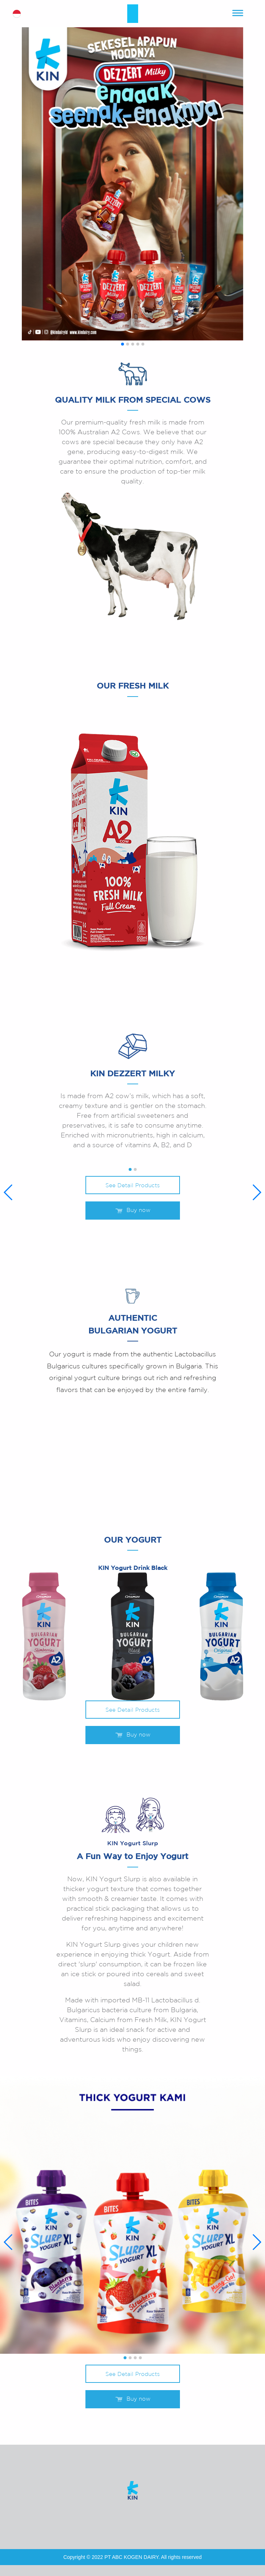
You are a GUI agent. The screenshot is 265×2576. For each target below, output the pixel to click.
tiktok (165, 2518)
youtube (122, 2518)
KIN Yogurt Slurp (132, 1843)
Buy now (132, 1211)
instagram (143, 2518)
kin (132, 13)
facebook (100, 2518)
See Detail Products (132, 1185)
